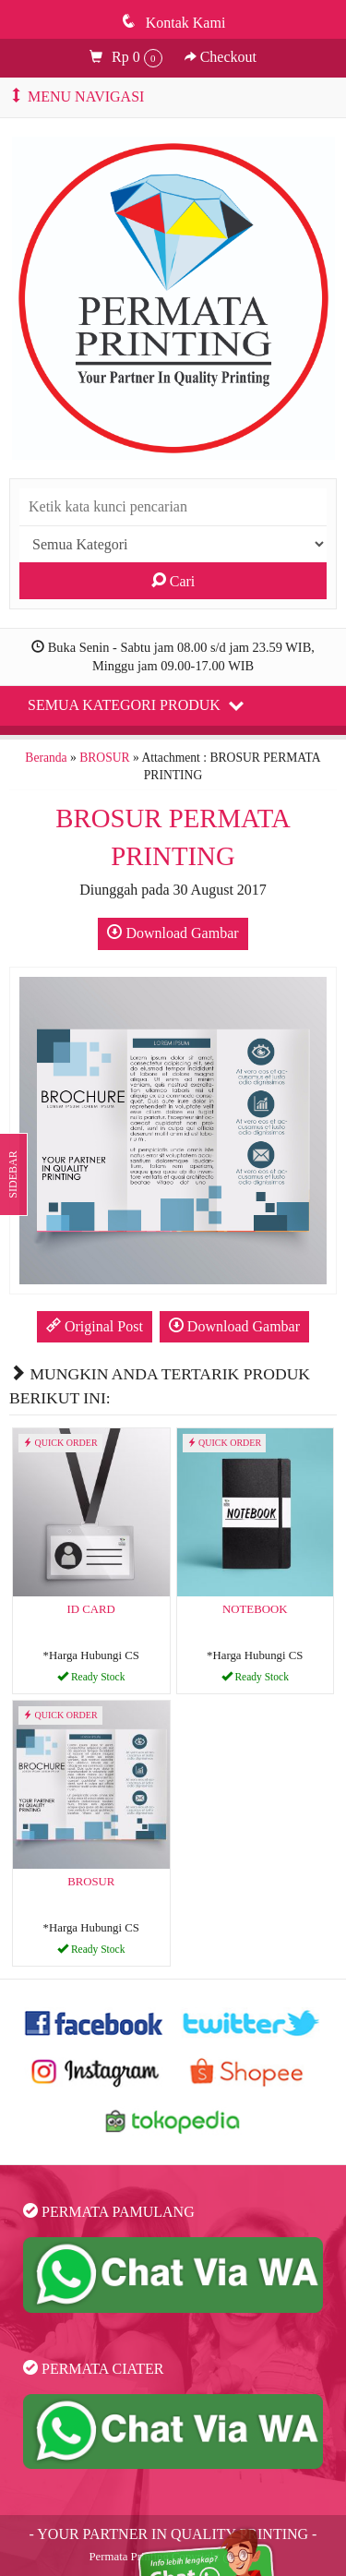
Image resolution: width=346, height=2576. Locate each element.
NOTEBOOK (254, 1609)
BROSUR (104, 757)
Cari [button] (173, 580)
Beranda (45, 757)
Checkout (221, 57)
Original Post (94, 1326)
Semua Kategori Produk (136, 704)
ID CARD (91, 1609)
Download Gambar (172, 932)
